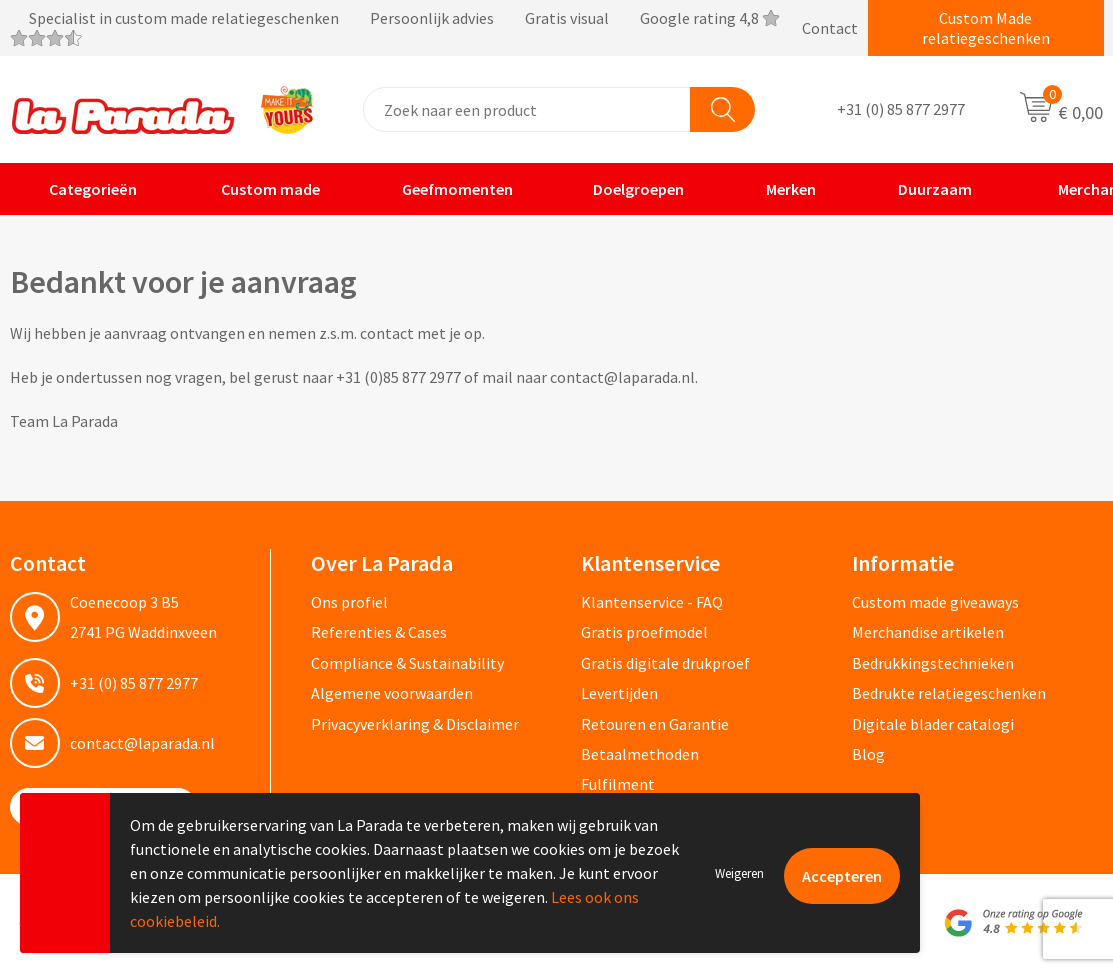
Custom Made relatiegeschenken (986, 28)
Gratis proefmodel (644, 632)
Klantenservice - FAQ (652, 602)
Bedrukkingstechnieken (933, 663)
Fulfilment (618, 784)
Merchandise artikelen (928, 632)
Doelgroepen (626, 189)
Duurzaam (922, 189)
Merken (778, 189)
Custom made (256, 189)
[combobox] (527, 109)
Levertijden (619, 693)
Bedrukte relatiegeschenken (949, 693)
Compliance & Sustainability (407, 663)
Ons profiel (349, 602)
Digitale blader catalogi (933, 724)
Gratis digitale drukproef (665, 663)
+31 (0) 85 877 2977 (901, 110)
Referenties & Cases (379, 632)
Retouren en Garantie (655, 724)
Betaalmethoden (640, 754)
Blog (868, 754)
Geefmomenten (444, 189)
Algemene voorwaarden (392, 693)
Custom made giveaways (935, 602)
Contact (830, 28)
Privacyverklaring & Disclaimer (415, 724)
